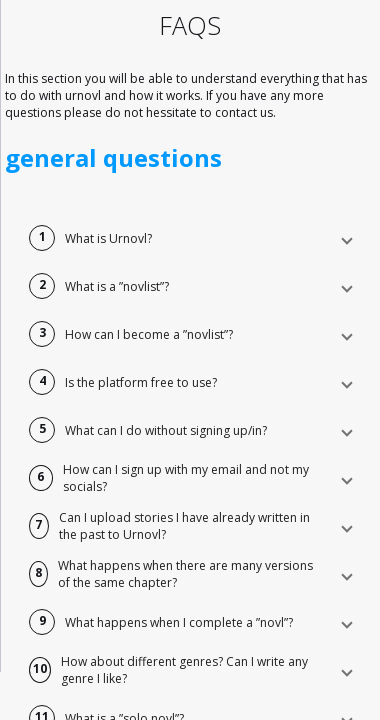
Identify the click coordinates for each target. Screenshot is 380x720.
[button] (190, 238)
